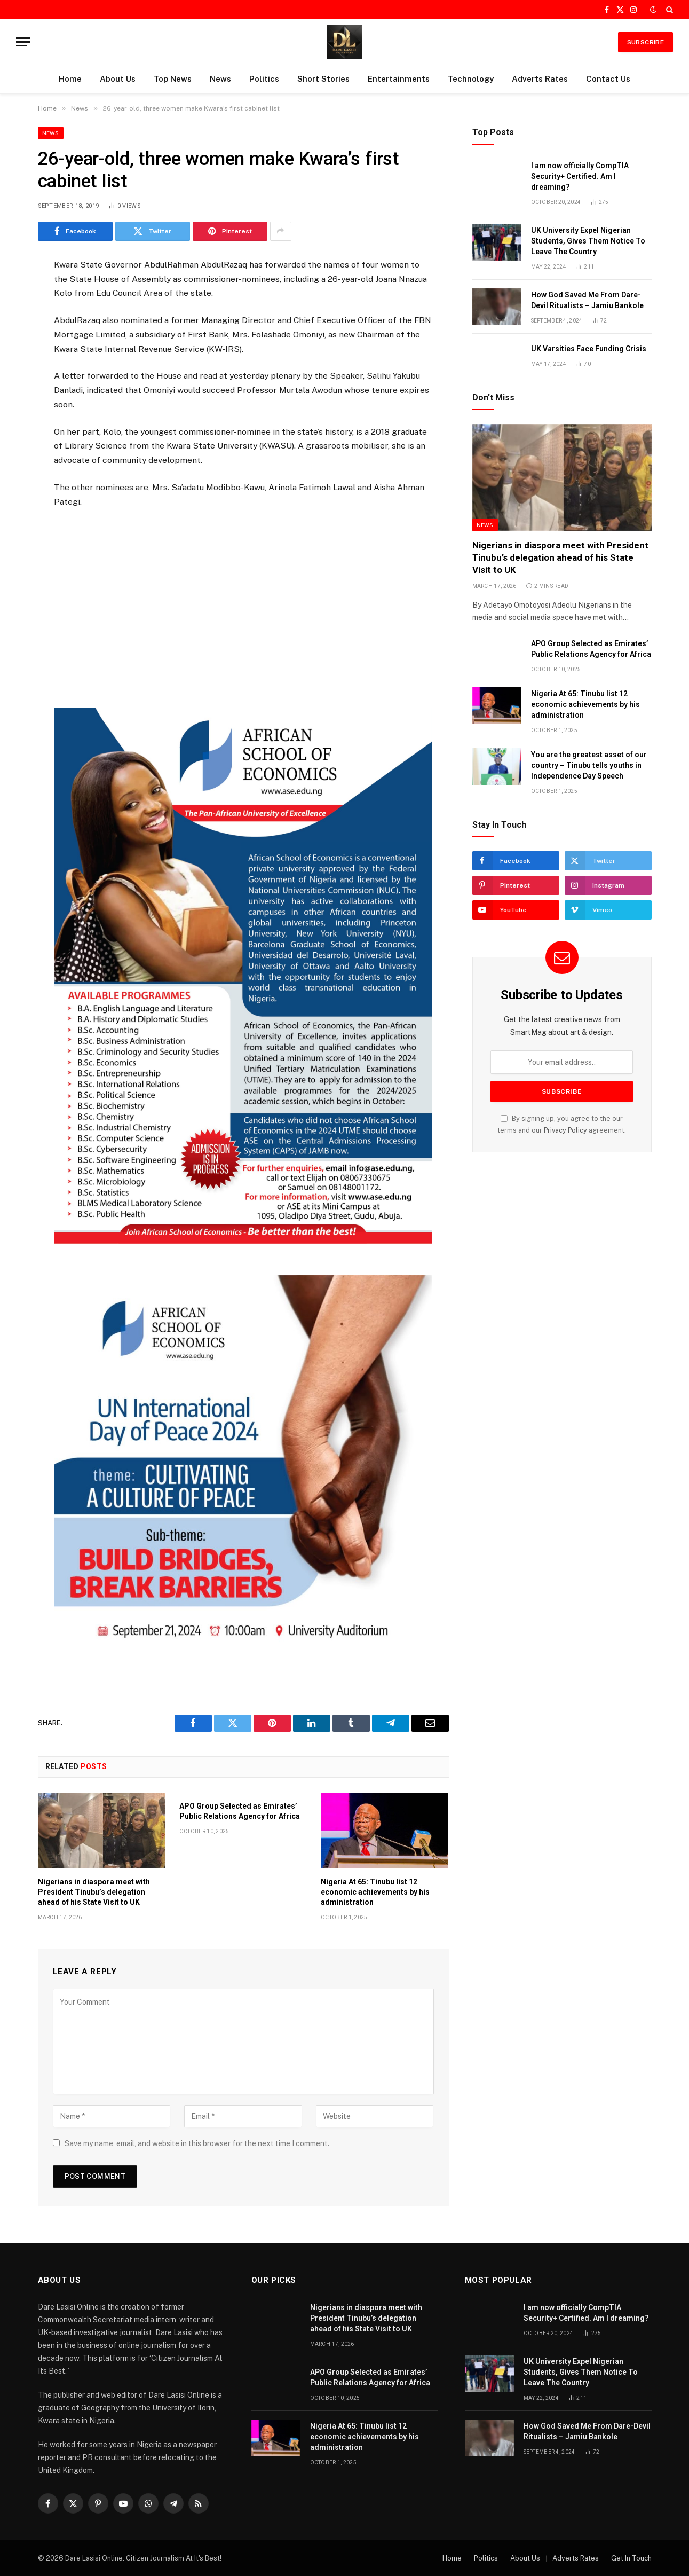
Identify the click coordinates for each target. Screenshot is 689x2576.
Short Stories (323, 78)
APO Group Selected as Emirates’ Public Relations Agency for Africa (239, 1811)
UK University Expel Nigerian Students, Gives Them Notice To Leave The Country (588, 241)
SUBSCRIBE (645, 42)
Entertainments (399, 78)
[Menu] (23, 42)
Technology (471, 78)
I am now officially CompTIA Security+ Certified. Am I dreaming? (580, 176)
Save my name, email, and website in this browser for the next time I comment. (197, 2143)
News (220, 78)
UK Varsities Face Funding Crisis (588, 348)
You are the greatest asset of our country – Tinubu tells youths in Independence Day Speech (589, 765)
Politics (264, 78)
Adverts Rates (540, 78)
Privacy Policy (565, 1130)
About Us (118, 78)
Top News (173, 78)
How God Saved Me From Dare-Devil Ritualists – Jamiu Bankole (587, 300)
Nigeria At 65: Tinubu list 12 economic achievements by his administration (375, 1892)
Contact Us (608, 78)
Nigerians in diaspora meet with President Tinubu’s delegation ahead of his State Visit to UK (94, 1892)
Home (70, 78)
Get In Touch (631, 2558)
